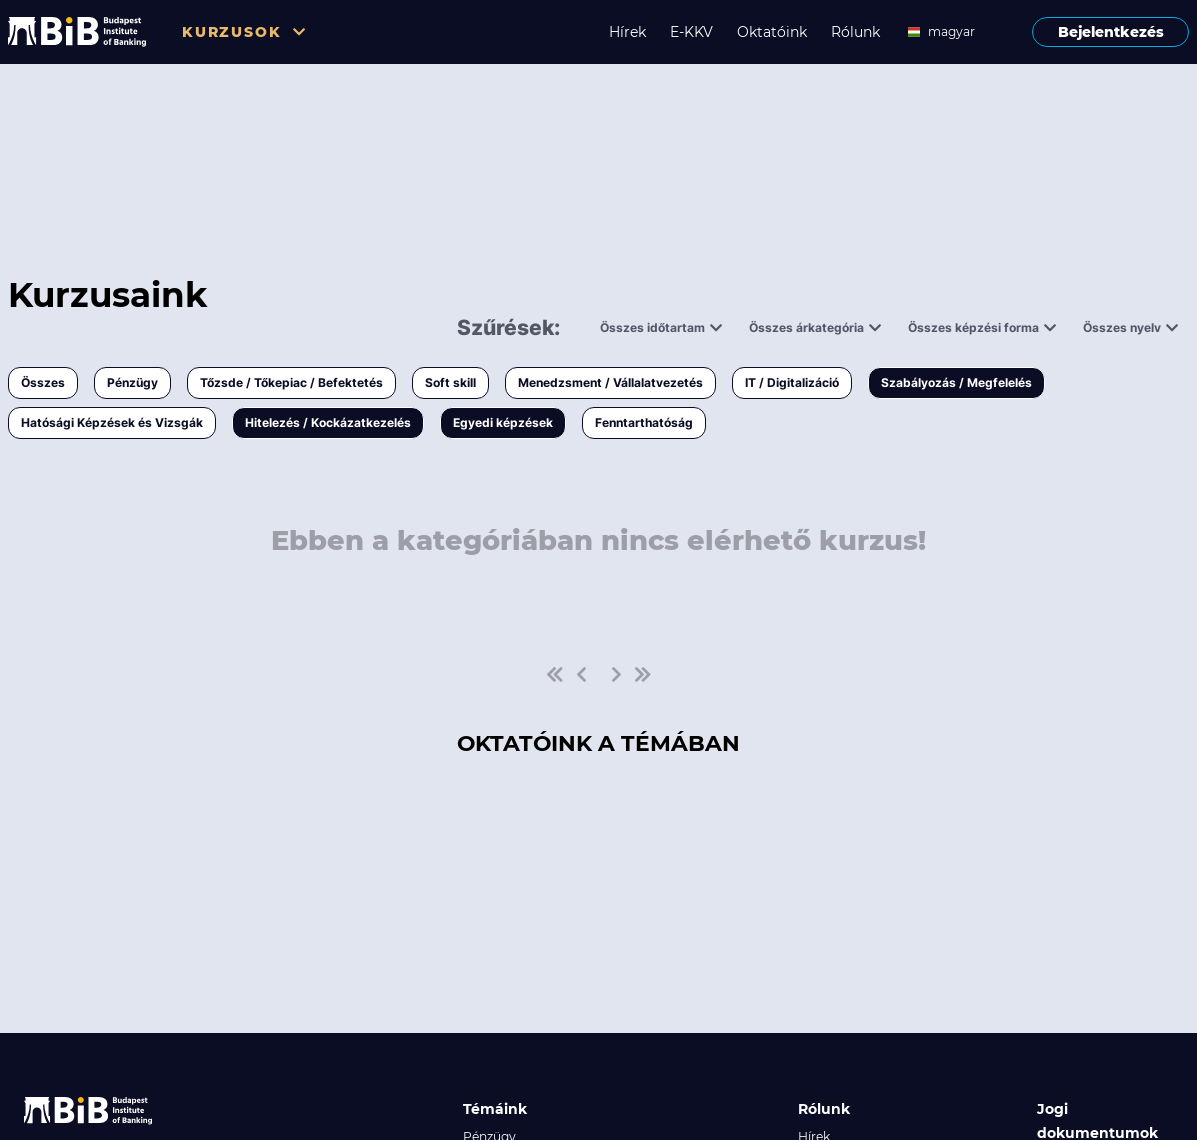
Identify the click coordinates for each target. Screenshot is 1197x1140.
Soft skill (450, 382)
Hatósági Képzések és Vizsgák (112, 422)
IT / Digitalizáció (792, 382)
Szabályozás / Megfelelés (956, 382)
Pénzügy (132, 382)
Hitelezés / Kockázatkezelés (328, 422)
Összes (43, 382)
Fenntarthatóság (644, 422)
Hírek (627, 32)
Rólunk (855, 32)
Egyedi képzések (503, 422)
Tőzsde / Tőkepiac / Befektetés (291, 382)
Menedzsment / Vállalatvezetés (610, 382)
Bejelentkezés (1111, 32)
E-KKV (691, 32)
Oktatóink (772, 32)
